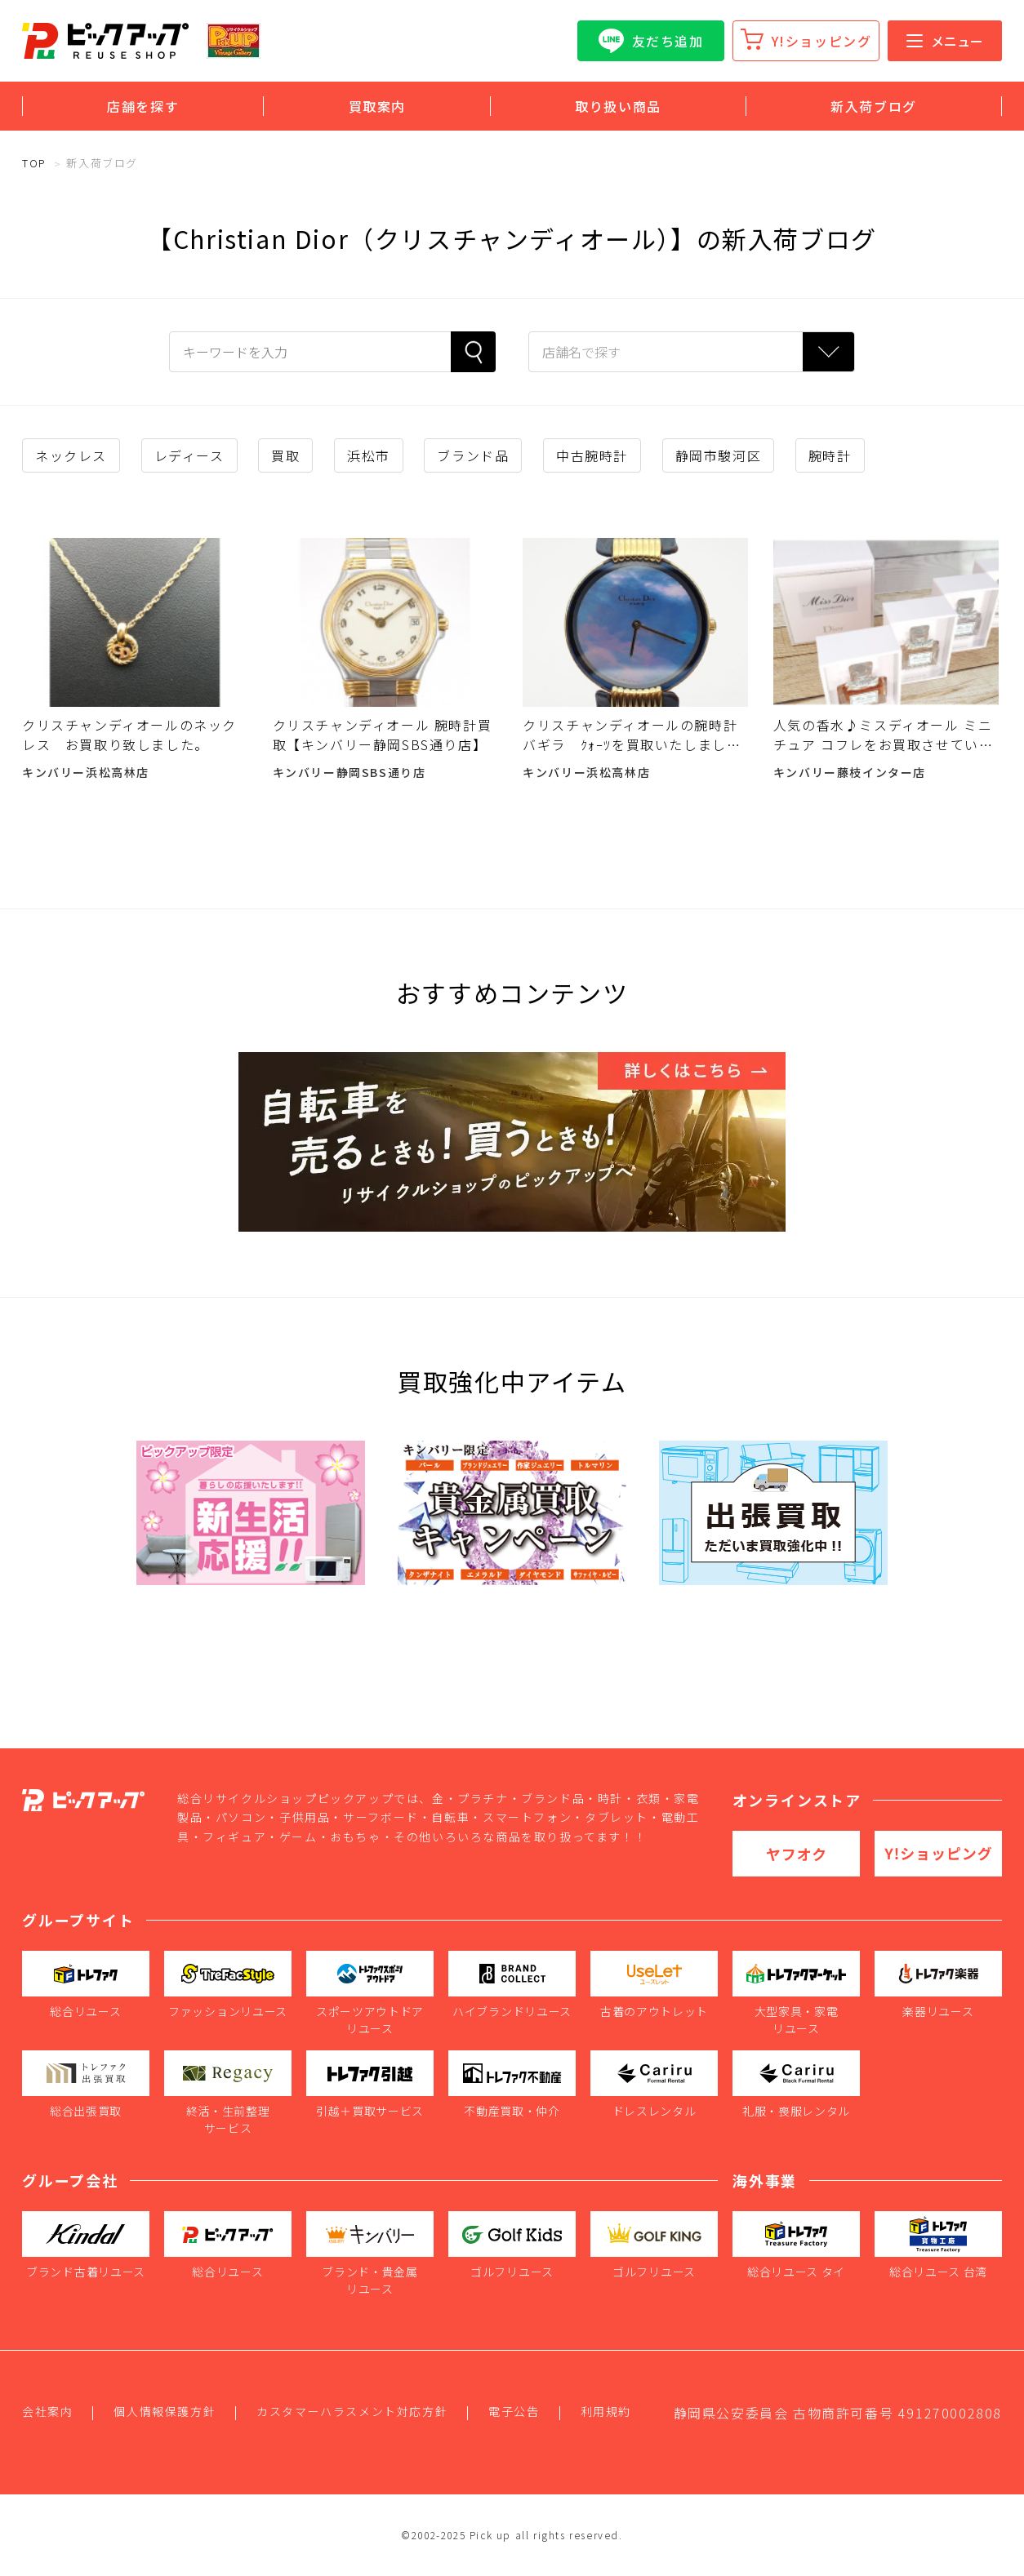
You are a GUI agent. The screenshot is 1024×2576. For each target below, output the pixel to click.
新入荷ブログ (873, 106)
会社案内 (47, 2411)
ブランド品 (473, 455)
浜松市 (368, 455)
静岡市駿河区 (718, 455)
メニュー (944, 41)
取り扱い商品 (618, 106)
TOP (34, 163)
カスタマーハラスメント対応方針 (351, 2411)
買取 (285, 455)
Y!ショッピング (822, 41)
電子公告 (513, 2411)
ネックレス (71, 455)
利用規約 (606, 2411)
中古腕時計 (592, 455)
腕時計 (830, 455)
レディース (189, 455)
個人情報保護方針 (165, 2411)
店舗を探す (143, 106)
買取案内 (377, 106)
